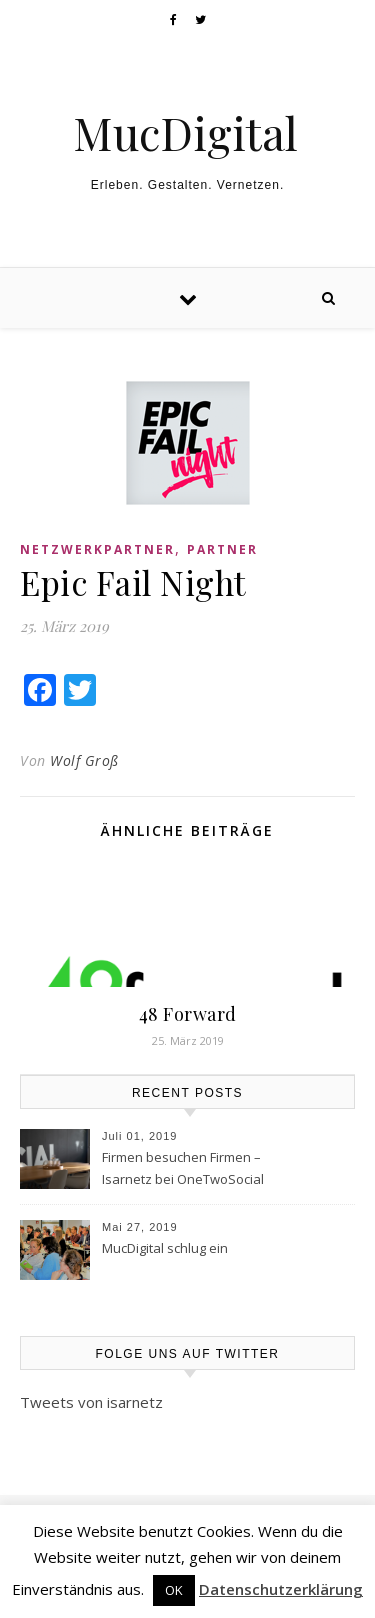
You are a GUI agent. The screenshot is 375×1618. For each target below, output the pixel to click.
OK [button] (174, 1590)
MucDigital (185, 132)
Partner (222, 549)
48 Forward (188, 1014)
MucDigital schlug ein (165, 1248)
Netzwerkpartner (97, 549)
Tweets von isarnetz (91, 1402)
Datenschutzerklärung (281, 1589)
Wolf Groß (84, 760)
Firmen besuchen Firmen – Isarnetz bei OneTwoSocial (183, 1168)
